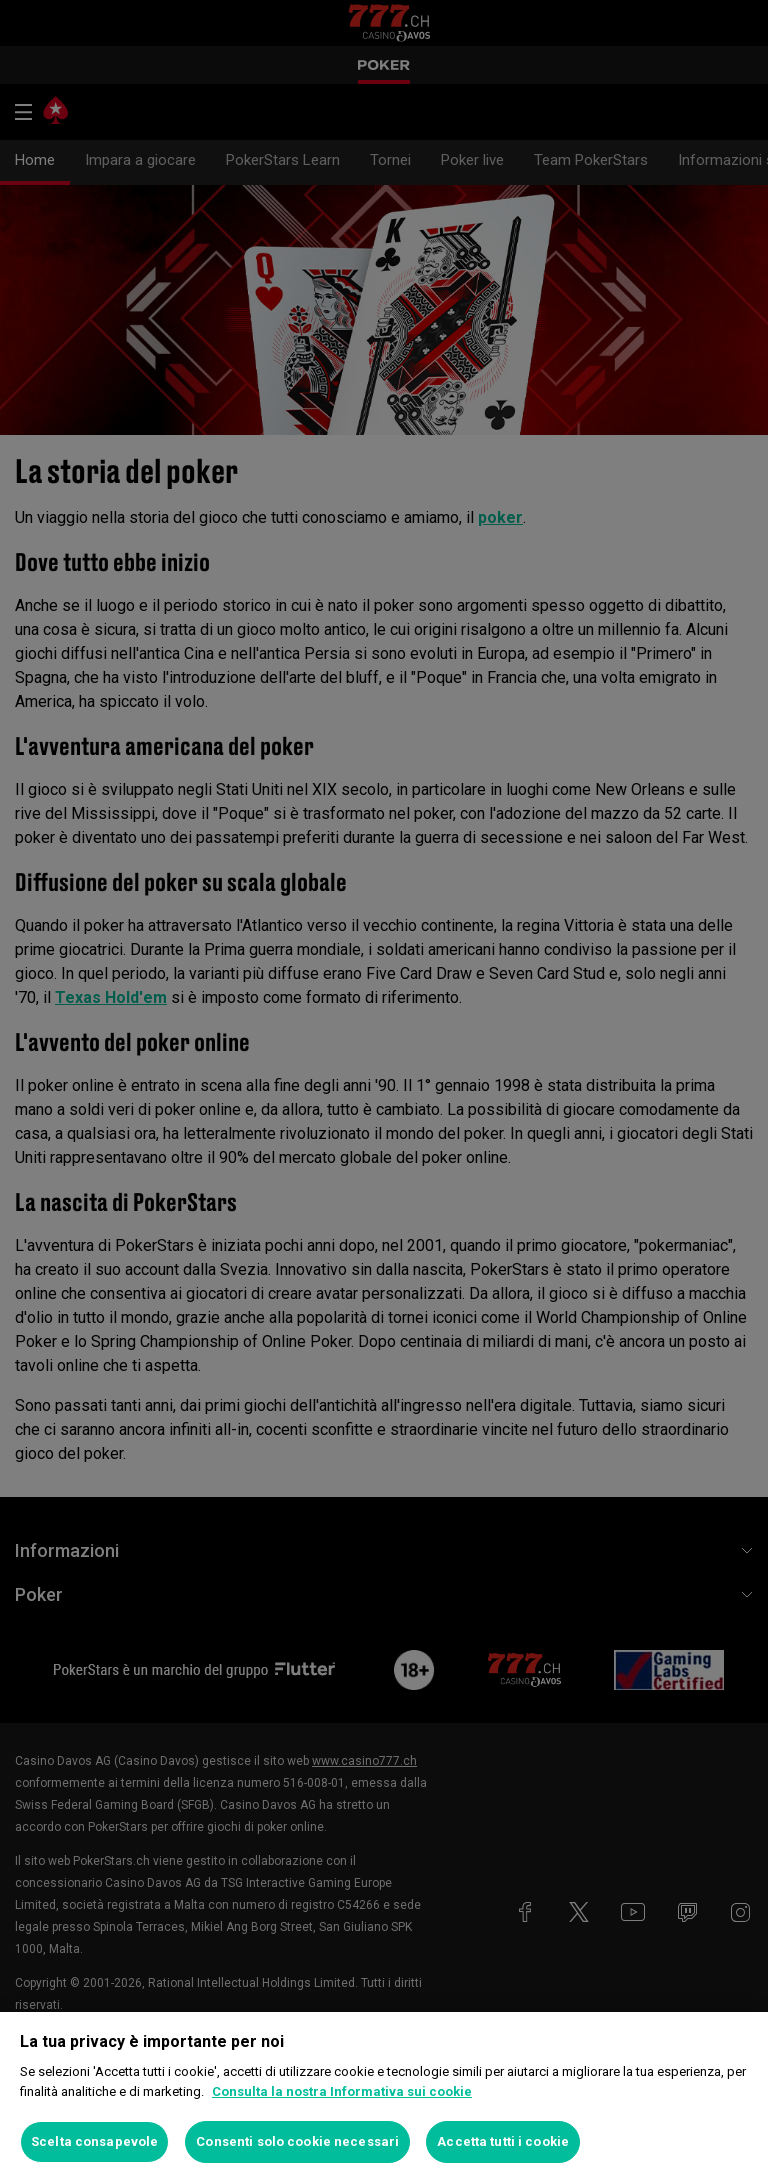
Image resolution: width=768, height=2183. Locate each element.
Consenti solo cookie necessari (297, 2141)
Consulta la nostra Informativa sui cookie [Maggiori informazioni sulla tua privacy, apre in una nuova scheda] (342, 2091)
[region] (384, 2097)
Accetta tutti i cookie (503, 2141)
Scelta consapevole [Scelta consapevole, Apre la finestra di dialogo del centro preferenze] (94, 2141)
